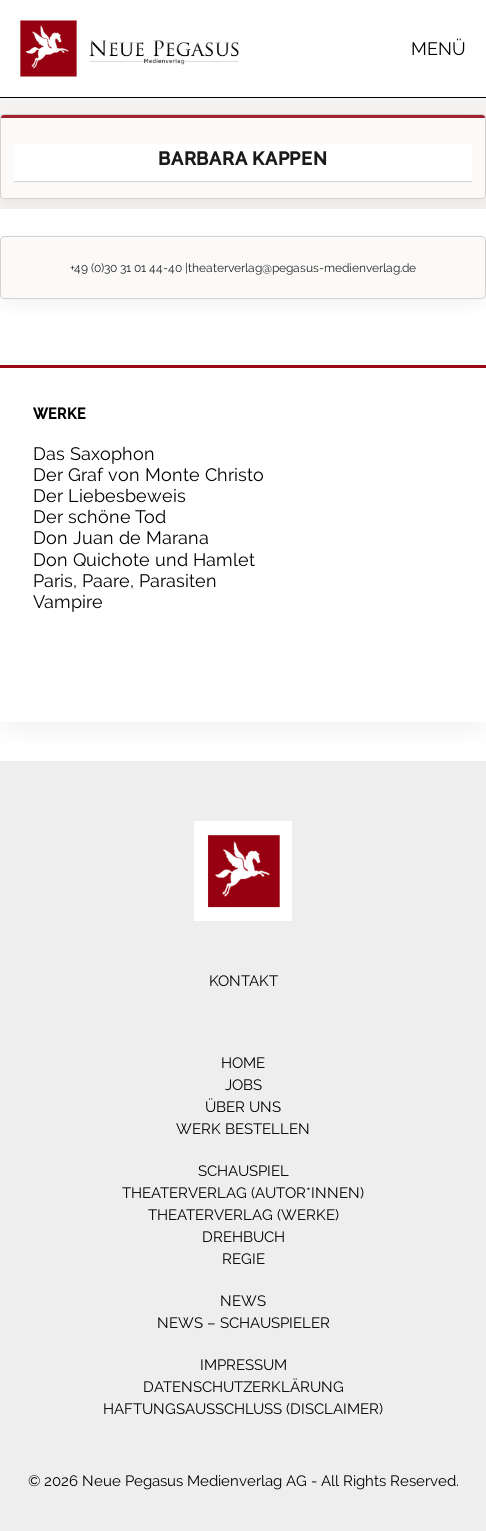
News (243, 1301)
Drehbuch (243, 1237)
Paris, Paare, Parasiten (125, 580)
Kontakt (243, 981)
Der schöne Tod (99, 516)
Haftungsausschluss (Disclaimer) (243, 1409)
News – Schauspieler (243, 1323)
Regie (243, 1259)
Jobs (243, 1085)
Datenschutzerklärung (243, 1387)
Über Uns (243, 1107)
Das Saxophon (94, 453)
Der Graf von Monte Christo (148, 474)
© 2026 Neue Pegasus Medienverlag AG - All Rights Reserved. (243, 1481)
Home (243, 1063)
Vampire (68, 601)
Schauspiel (243, 1171)
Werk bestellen (243, 1129)
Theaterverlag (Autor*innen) (243, 1193)
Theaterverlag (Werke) (243, 1215)
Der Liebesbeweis (109, 495)
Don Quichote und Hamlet (144, 559)
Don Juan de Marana (121, 537)
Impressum (243, 1365)
